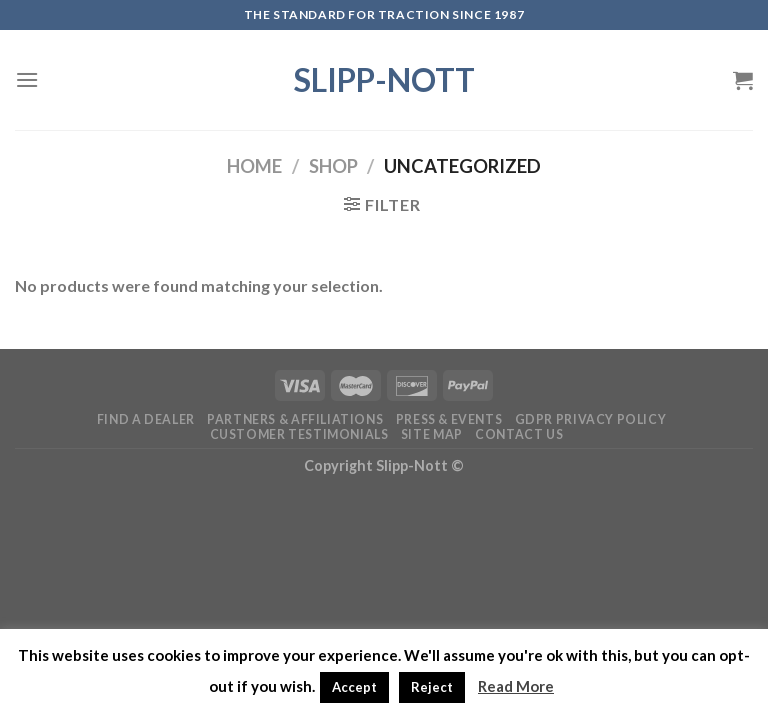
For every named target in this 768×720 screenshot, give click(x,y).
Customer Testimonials (299, 434)
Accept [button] (354, 687)
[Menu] (27, 79)
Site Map (432, 434)
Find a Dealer (146, 419)
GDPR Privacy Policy (591, 419)
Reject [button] (432, 687)
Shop (333, 166)
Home (254, 166)
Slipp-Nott (384, 80)
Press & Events (449, 419)
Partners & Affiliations (295, 419)
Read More (516, 686)
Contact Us (519, 434)
